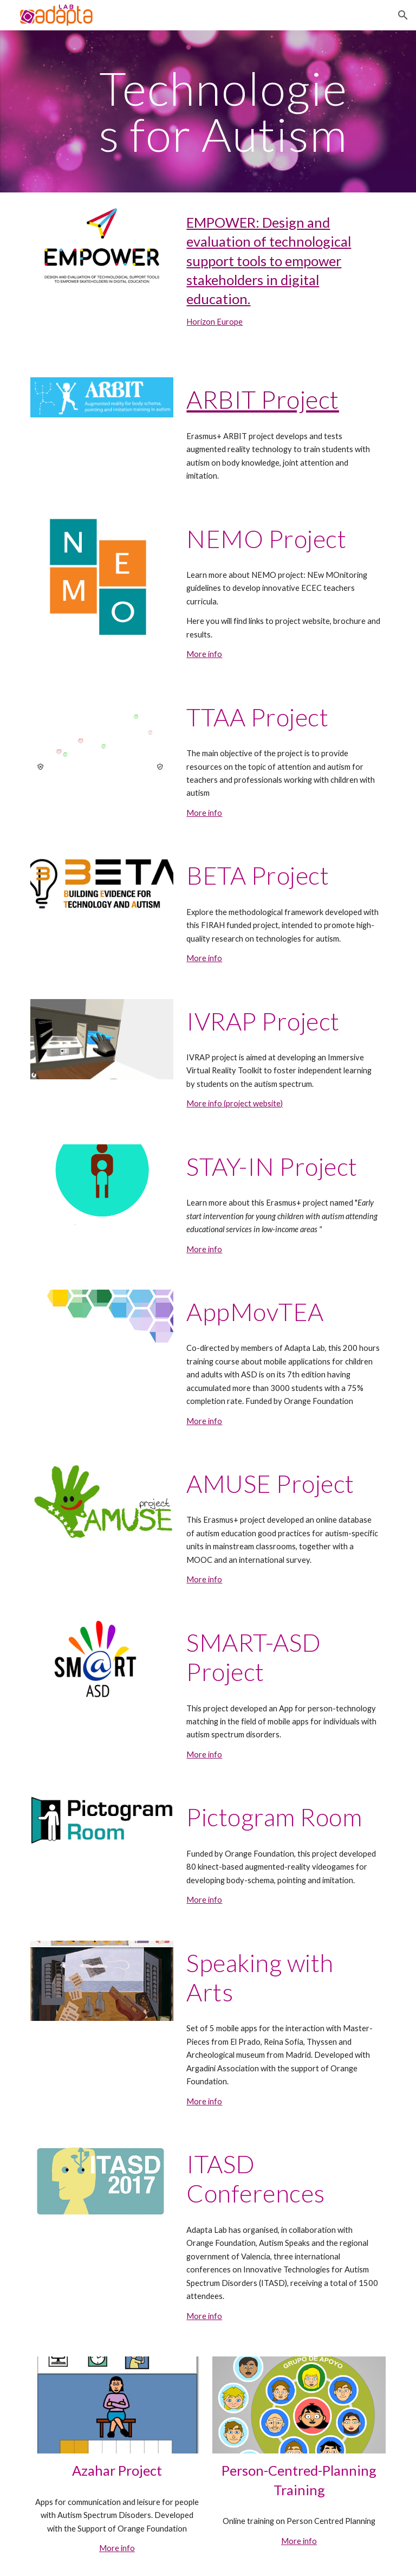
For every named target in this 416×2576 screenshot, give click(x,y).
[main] (223, 111)
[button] (403, 15)
